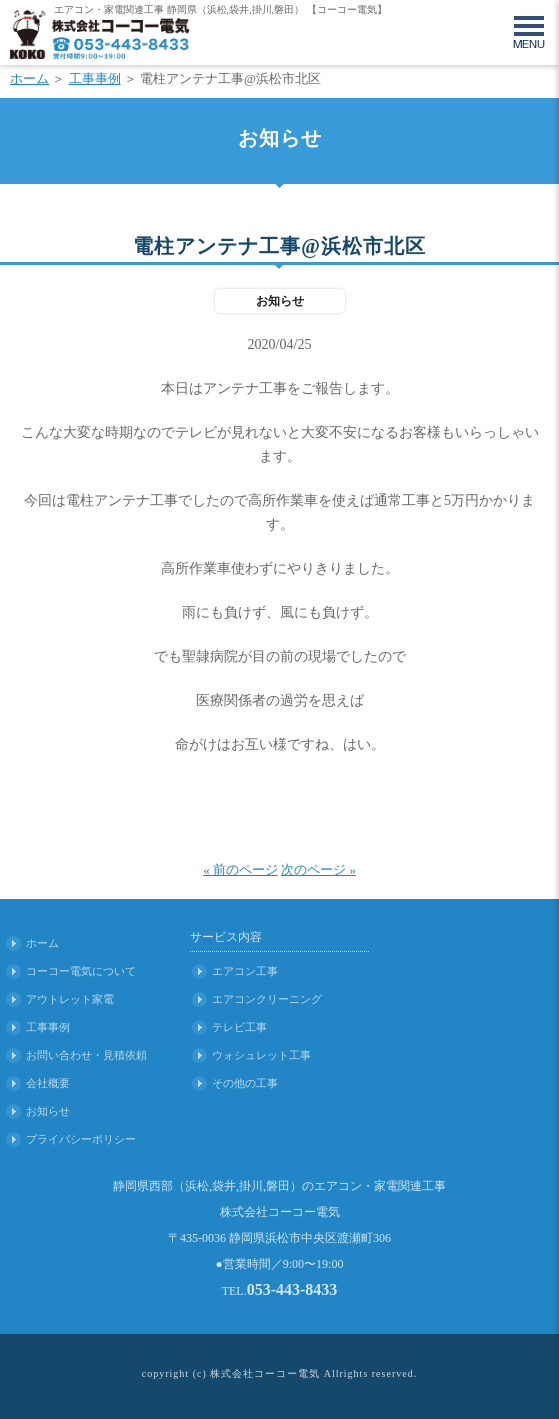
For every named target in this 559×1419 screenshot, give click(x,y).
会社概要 (48, 1083)
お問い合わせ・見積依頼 (86, 1055)
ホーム (29, 78)
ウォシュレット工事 (261, 1055)
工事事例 (95, 78)
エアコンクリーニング (267, 999)
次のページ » (318, 869)
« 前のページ (240, 869)
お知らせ (48, 1111)
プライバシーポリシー (81, 1139)
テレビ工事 (239, 1027)
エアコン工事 (245, 971)
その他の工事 (245, 1083)
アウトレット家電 (70, 999)
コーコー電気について (81, 971)
